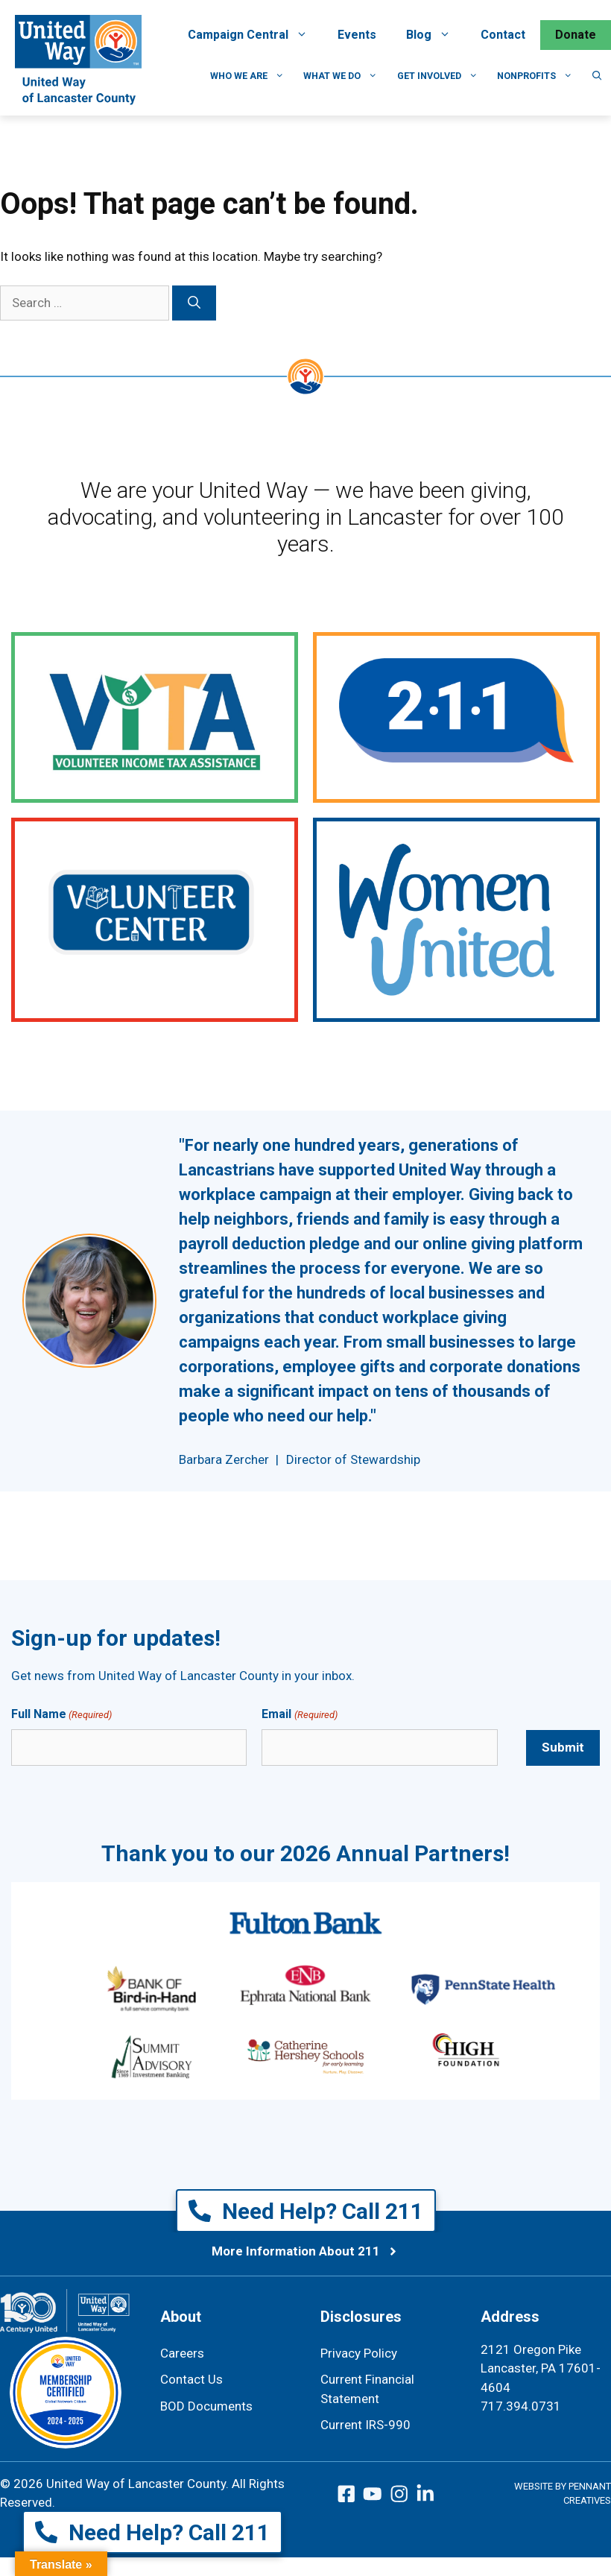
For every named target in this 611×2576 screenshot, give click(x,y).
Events (357, 35)
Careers (182, 2353)
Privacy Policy (358, 2353)
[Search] (194, 303)
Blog (436, 35)
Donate (575, 35)
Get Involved (442, 76)
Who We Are (252, 76)
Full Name (61, 1715)
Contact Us (191, 2379)
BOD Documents (206, 2406)
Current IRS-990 (365, 2424)
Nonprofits (540, 76)
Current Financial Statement (367, 2389)
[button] (597, 76)
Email (299, 1715)
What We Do (345, 76)
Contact (503, 35)
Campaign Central (255, 35)
